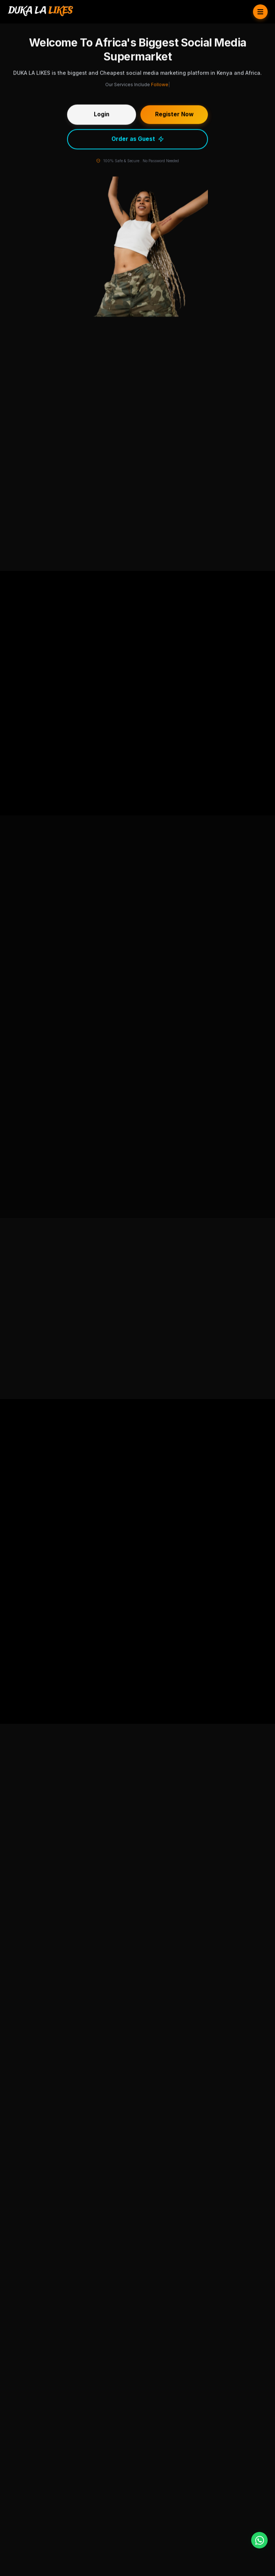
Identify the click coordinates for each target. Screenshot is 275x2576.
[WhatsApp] (259, 2540)
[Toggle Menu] (260, 11)
